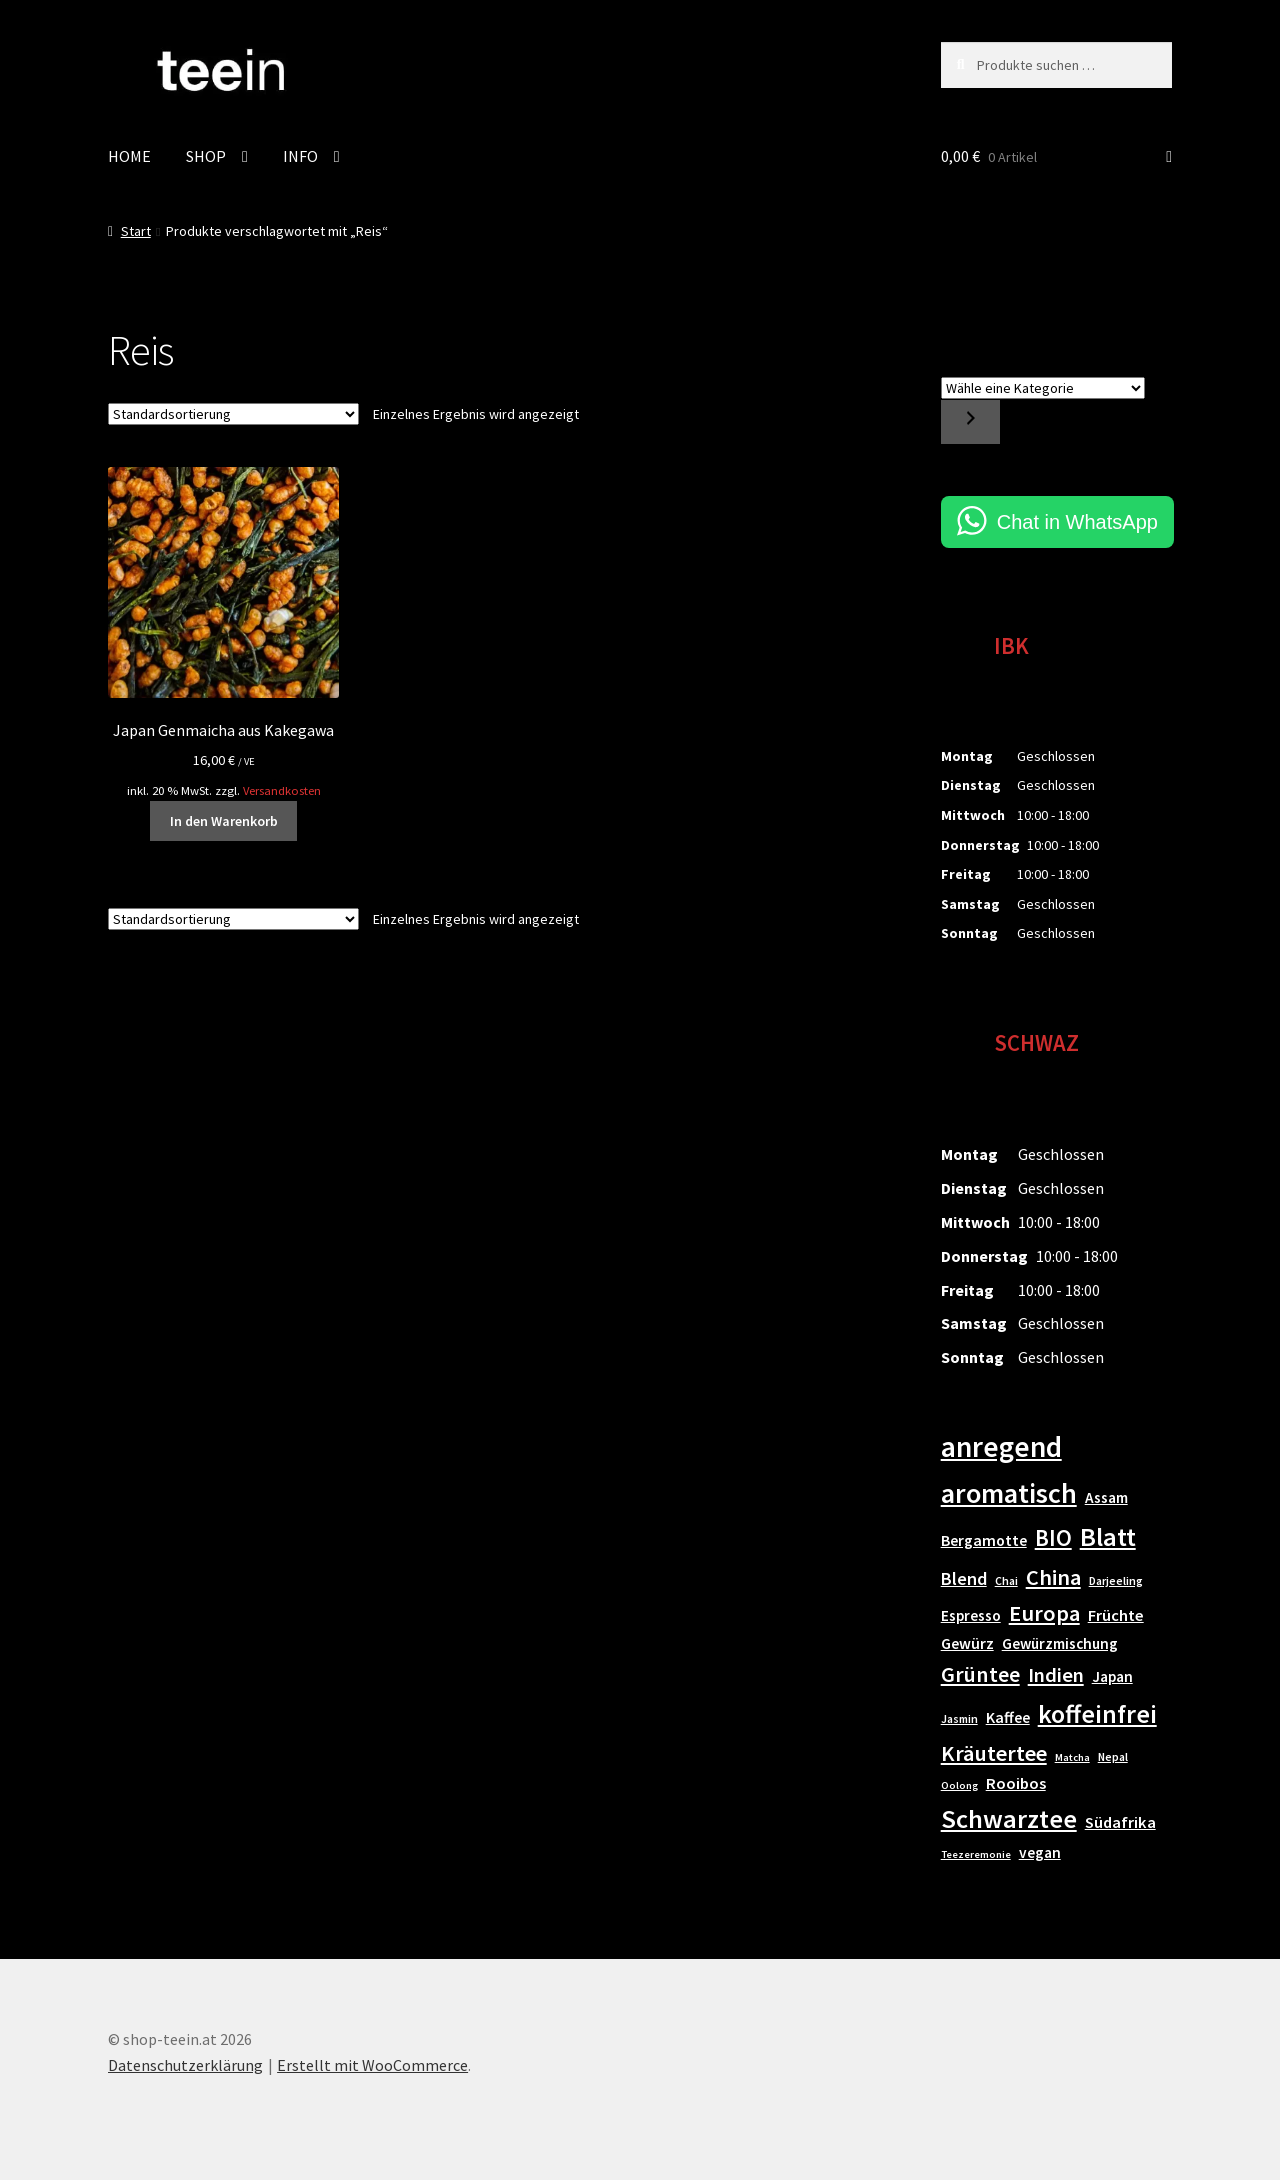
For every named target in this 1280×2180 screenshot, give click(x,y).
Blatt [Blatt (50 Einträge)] (1108, 1536)
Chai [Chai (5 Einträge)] (1006, 1580)
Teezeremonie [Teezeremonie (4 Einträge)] (976, 1854)
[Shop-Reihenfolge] (233, 414)
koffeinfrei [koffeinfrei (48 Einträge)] (1097, 1713)
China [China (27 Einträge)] (1053, 1577)
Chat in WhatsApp (1077, 522)
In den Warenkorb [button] (224, 821)
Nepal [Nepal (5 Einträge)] (1113, 1756)
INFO (300, 156)
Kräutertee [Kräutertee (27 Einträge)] (994, 1753)
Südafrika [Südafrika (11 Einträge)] (1120, 1822)
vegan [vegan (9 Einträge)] (1040, 1852)
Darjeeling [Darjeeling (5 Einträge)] (1116, 1580)
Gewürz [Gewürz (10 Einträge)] (967, 1643)
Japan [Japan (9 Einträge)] (1112, 1676)
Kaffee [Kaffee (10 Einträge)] (1008, 1717)
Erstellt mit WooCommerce (372, 2065)
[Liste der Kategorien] (1043, 388)
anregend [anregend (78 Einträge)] (1001, 1446)
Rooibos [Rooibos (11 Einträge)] (1016, 1783)
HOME (129, 156)
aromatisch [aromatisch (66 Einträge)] (1009, 1493)
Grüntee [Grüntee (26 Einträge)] (980, 1674)
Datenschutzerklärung (185, 2065)
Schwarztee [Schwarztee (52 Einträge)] (1009, 1818)
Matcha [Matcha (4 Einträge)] (1072, 1757)
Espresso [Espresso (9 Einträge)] (971, 1615)
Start (136, 231)
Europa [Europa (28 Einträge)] (1044, 1613)
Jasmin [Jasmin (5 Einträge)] (959, 1718)
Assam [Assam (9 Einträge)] (1106, 1497)
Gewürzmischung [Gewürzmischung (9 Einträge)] (1060, 1643)
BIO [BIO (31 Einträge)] (1053, 1537)
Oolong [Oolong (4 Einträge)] (959, 1785)
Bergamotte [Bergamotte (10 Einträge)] (984, 1540)
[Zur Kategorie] (971, 422)
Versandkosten (282, 790)
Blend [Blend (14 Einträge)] (964, 1578)
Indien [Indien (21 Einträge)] (1056, 1675)
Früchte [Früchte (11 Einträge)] (1116, 1615)
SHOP (206, 156)
